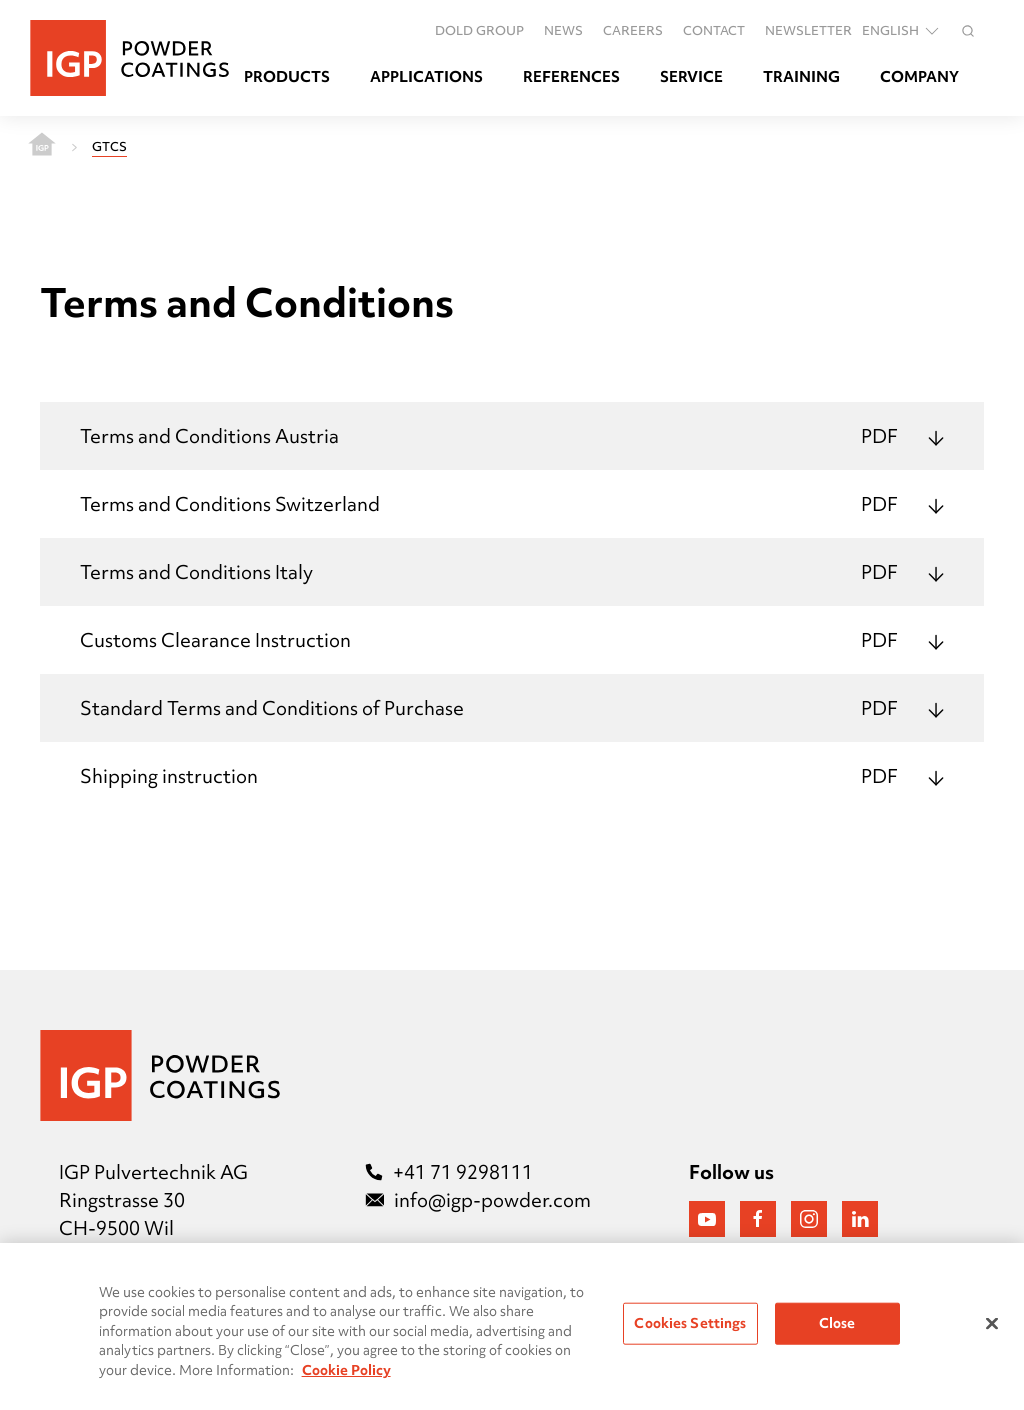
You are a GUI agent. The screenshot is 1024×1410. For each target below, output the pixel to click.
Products (287, 77)
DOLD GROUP (479, 30)
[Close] (992, 1329)
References (571, 77)
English (902, 31)
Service (691, 77)
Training (801, 77)
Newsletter (808, 30)
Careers (633, 30)
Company (919, 77)
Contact (714, 30)
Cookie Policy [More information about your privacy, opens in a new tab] (346, 1375)
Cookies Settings (690, 1328)
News (563, 30)
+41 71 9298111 (449, 1172)
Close (837, 1328)
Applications (426, 77)
